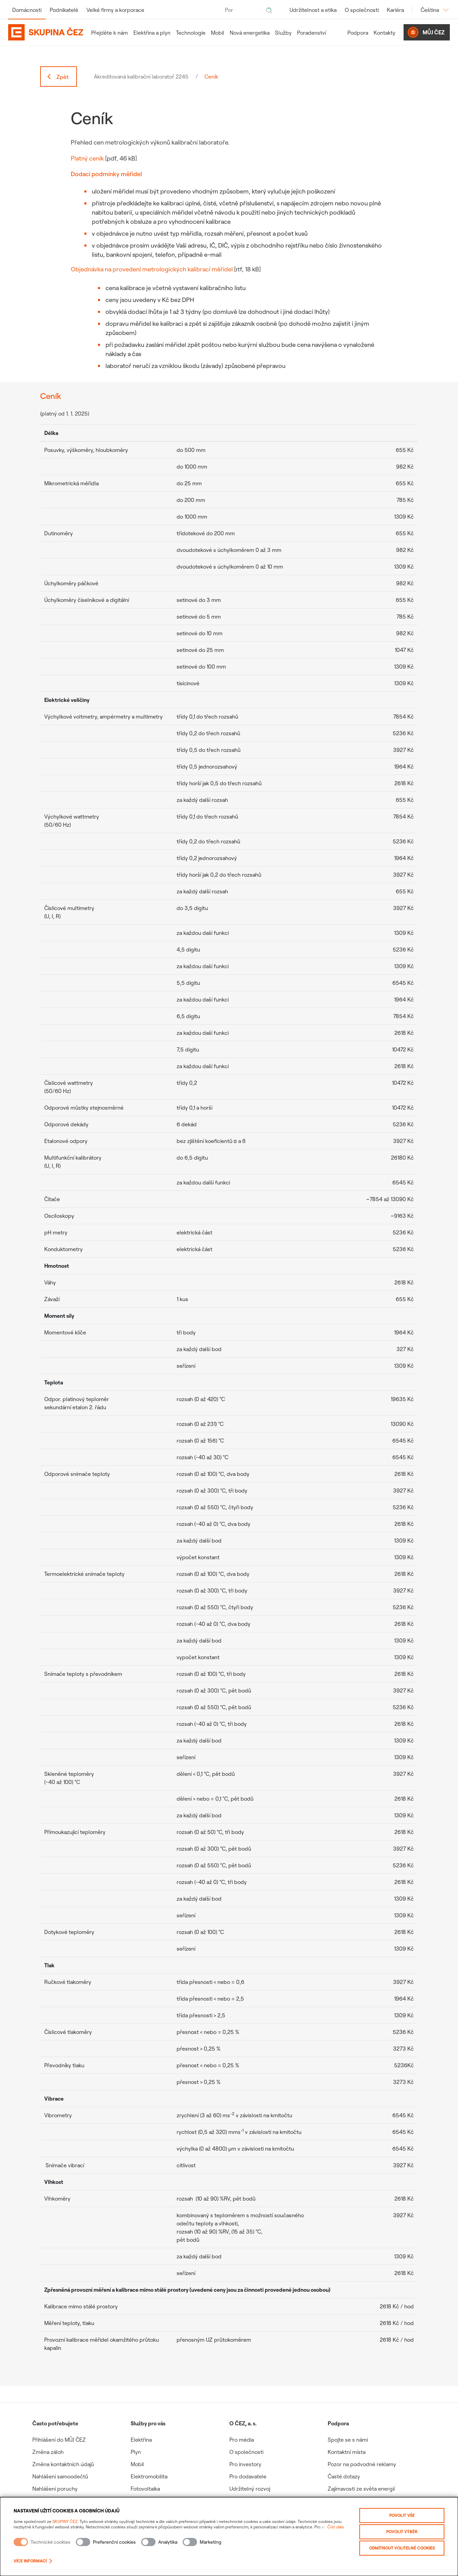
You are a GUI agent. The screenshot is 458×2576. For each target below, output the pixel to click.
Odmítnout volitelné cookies (402, 2547)
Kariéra (395, 9)
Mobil (217, 32)
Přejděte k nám (109, 32)
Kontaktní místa (346, 2451)
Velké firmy (115, 9)
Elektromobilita (149, 2476)
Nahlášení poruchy (55, 2488)
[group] (81, 2462)
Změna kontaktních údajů (63, 2464)
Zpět (57, 76)
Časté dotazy (344, 2476)
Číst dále (335, 2526)
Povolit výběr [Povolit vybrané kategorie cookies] (402, 2531)
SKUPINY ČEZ (65, 2521)
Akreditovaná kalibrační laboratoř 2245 (141, 76)
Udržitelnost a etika (313, 9)
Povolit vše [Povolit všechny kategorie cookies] (402, 2515)
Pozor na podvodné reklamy (362, 2464)
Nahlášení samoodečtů (60, 2476)
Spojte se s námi (348, 2439)
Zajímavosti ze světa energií (361, 2488)
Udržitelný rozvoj (249, 2488)
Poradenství (311, 32)
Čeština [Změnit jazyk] (435, 10)
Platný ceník (87, 158)
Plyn (136, 2451)
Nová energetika (249, 32)
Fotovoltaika (145, 2488)
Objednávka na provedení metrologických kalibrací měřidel (152, 269)
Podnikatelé (64, 9)
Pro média (241, 2439)
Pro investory (245, 2464)
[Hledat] (269, 9)
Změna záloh (48, 2451)
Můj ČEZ (426, 32)
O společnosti (362, 9)
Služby (283, 32)
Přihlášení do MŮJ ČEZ (59, 2439)
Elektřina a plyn (151, 32)
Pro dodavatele (247, 2476)
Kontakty (384, 32)
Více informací (33, 2560)
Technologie (191, 32)
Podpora (357, 32)
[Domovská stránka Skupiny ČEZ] (45, 32)
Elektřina (141, 2439)
